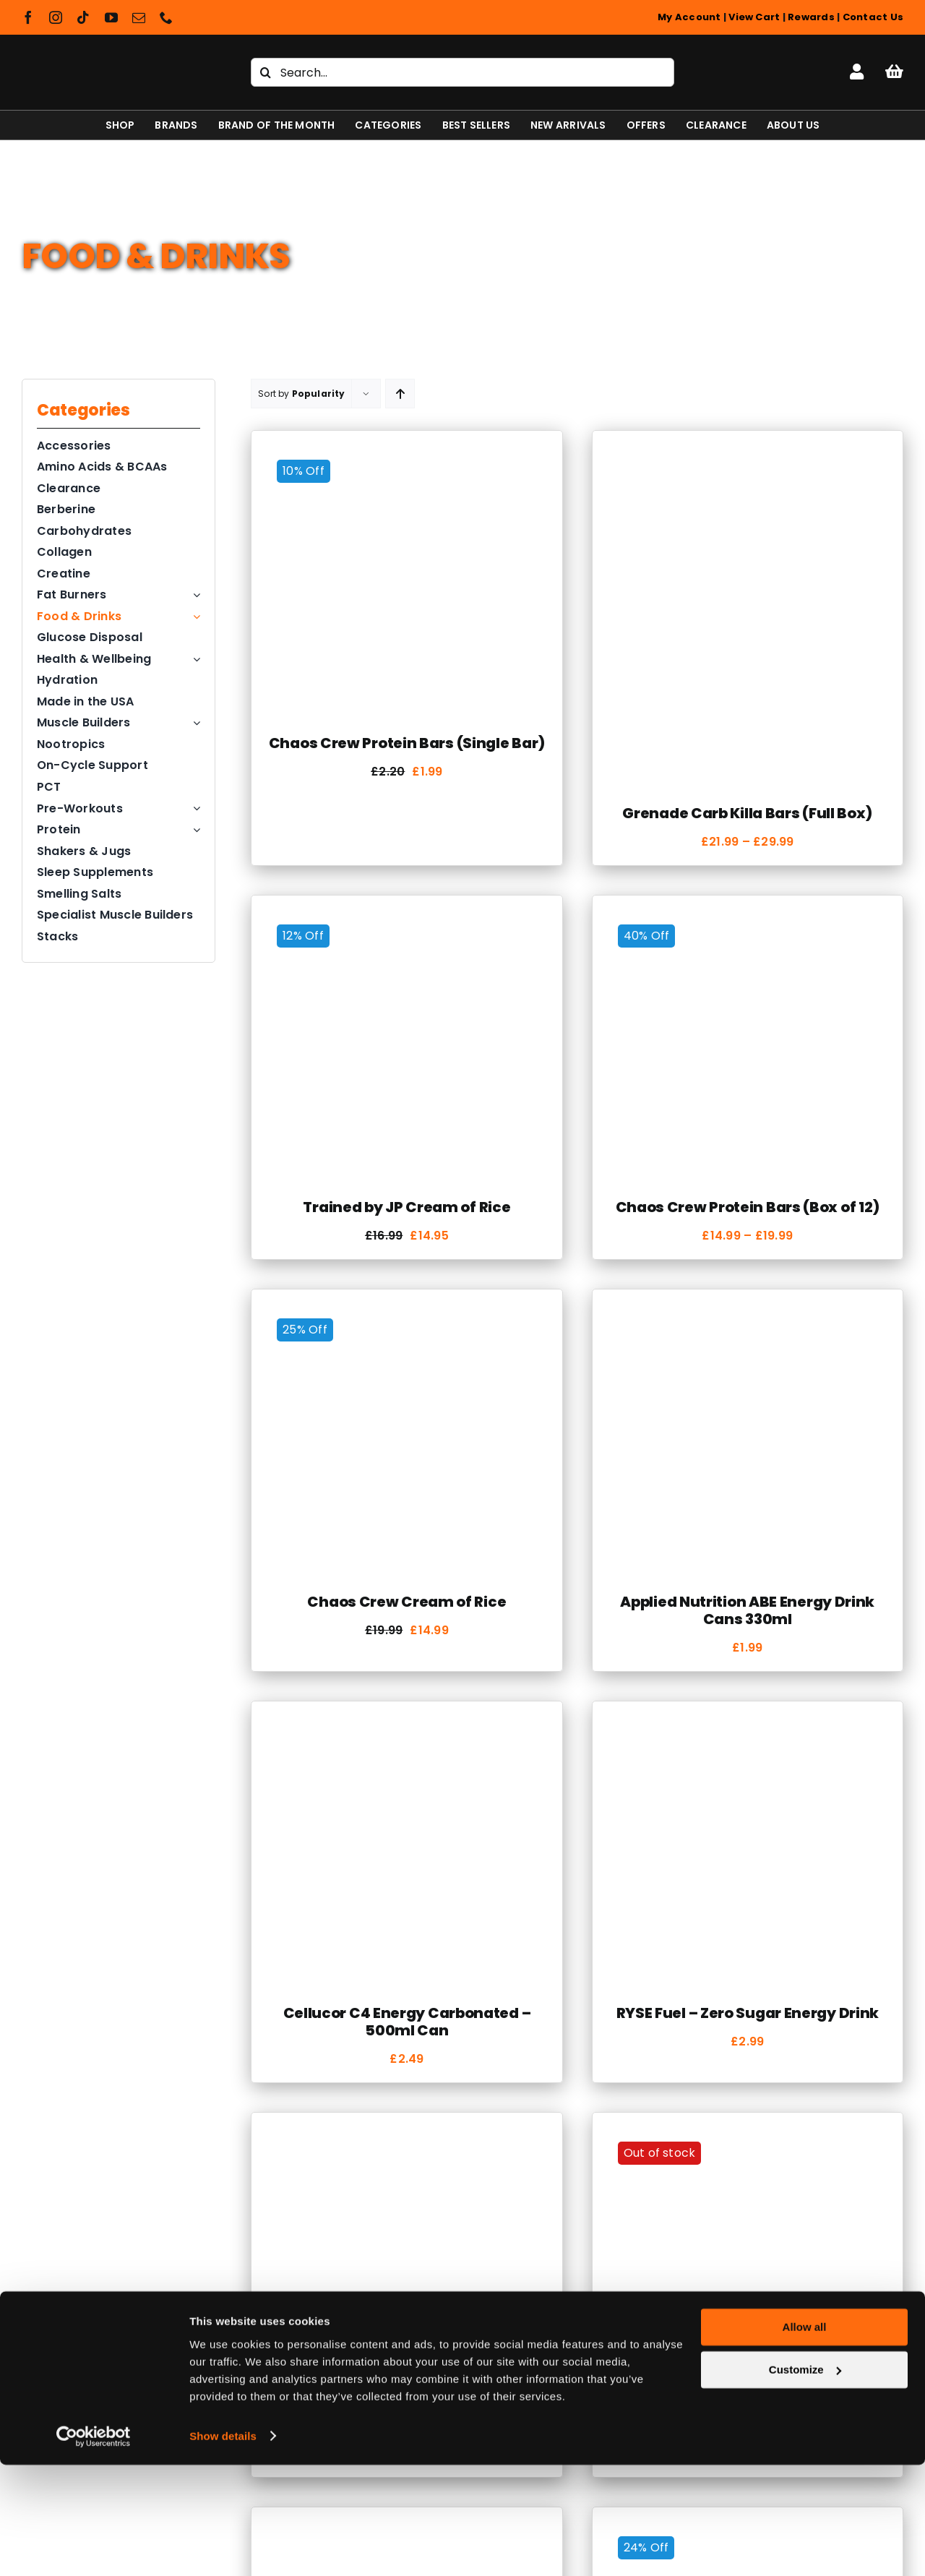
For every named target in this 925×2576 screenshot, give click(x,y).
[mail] (138, 17)
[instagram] (55, 17)
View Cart (754, 17)
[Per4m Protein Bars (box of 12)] (747, 2137)
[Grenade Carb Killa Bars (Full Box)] (747, 455)
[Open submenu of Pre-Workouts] (193, 809)
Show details (223, 2547)
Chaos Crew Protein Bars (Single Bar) (407, 743)
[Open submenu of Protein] (193, 830)
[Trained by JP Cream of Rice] (406, 919)
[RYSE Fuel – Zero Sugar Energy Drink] (747, 1725)
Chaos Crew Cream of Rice (406, 1602)
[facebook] (28, 17)
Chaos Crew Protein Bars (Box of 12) (748, 1207)
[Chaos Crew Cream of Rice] (406, 1313)
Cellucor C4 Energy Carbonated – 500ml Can (407, 2021)
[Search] (265, 72)
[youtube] (111, 17)
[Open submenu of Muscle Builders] (193, 723)
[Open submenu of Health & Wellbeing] (193, 659)
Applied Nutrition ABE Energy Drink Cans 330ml (747, 1610)
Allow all (805, 2439)
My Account (689, 17)
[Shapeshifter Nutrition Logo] (109, 55)
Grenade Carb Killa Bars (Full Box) (747, 813)
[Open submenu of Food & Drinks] (193, 616)
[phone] (166, 17)
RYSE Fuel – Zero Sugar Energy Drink (747, 2013)
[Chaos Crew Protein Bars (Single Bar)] (406, 455)
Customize (805, 2481)
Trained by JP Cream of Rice (406, 1207)
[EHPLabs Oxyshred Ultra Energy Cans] (406, 2137)
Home (38, 218)
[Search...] (462, 72)
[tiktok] (83, 17)
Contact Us (873, 17)
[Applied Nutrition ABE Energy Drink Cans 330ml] (747, 1313)
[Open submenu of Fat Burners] (193, 595)
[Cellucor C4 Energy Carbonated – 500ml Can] (406, 1725)
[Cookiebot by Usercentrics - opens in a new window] (93, 2548)
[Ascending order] (400, 393)
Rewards (811, 17)
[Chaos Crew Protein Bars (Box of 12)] (747, 919)
